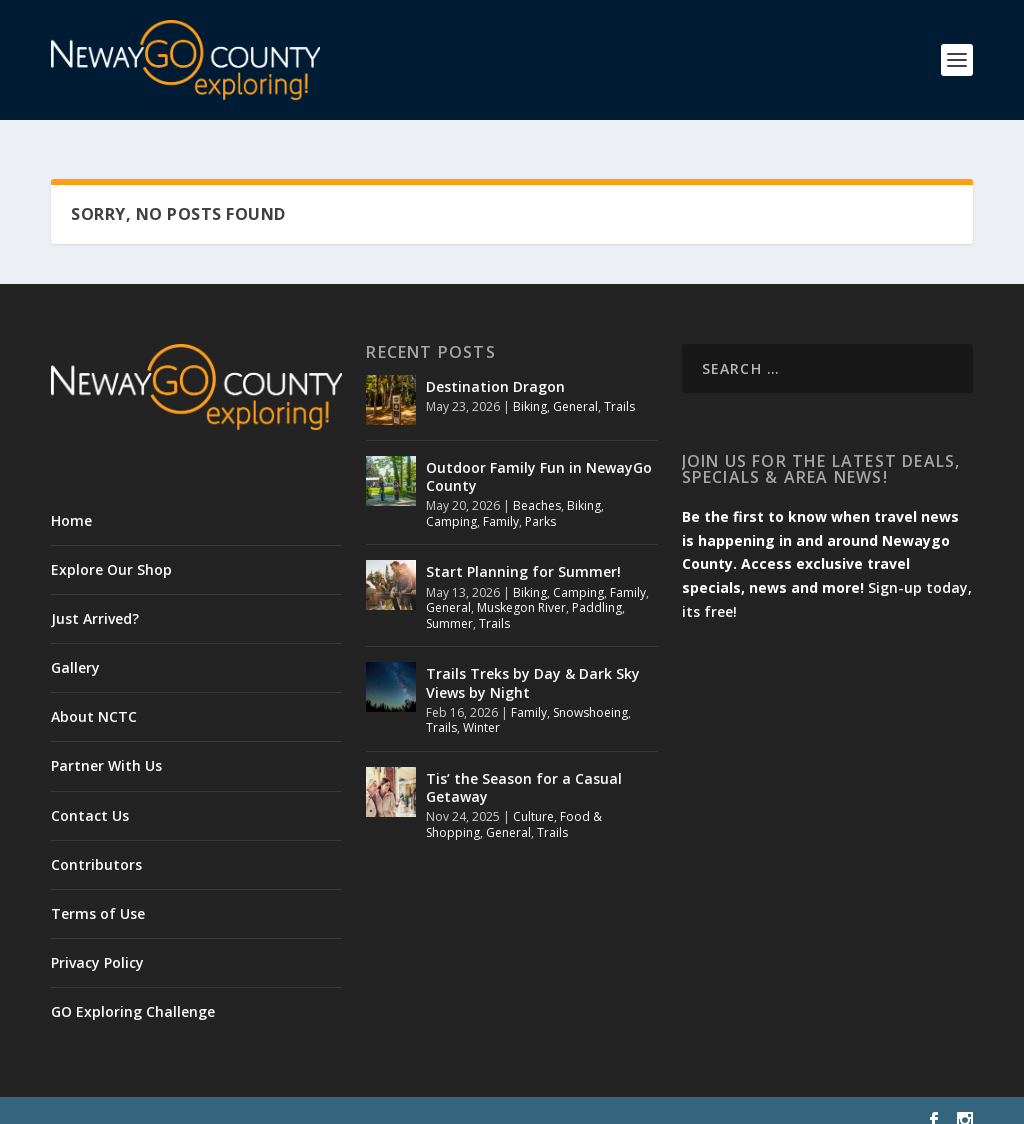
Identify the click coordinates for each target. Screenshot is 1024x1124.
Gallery (75, 648)
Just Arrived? (95, 599)
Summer (449, 604)
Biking (530, 387)
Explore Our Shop (111, 550)
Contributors (96, 845)
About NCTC (94, 698)
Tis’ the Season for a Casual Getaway (524, 768)
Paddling (597, 589)
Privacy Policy (97, 944)
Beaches (537, 487)
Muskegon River (521, 589)
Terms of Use (98, 894)
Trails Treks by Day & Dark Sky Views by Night (533, 664)
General (575, 387)
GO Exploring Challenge (133, 993)
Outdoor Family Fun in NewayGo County (539, 457)
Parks (540, 502)
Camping (451, 502)
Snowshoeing (590, 693)
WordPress (376, 1101)
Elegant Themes (189, 1101)
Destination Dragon (495, 367)
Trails (619, 387)
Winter (481, 709)
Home (71, 501)
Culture (533, 798)
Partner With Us (106, 747)
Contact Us (90, 796)
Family (501, 502)
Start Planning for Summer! (523, 553)
